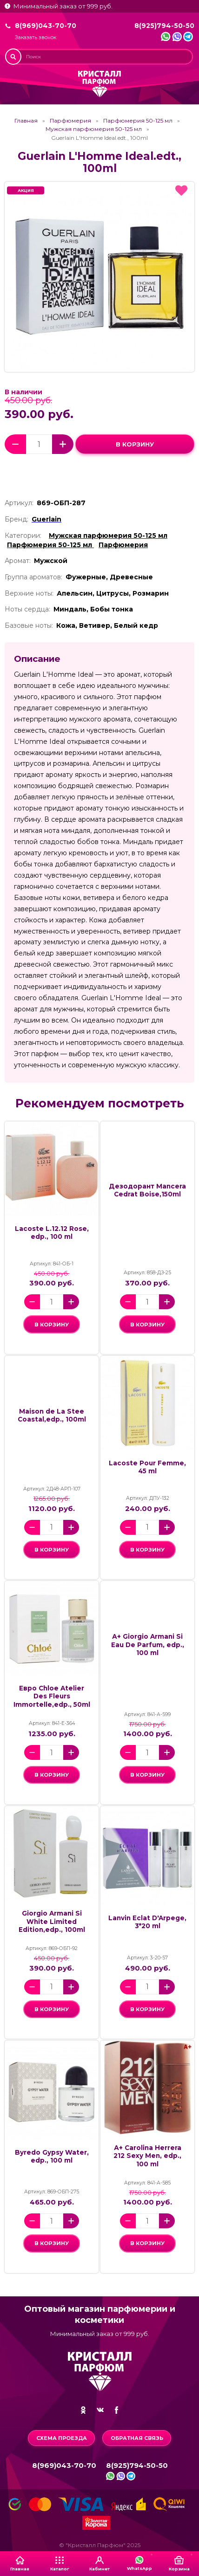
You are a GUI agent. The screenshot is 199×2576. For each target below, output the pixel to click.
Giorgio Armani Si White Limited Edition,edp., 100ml (52, 1921)
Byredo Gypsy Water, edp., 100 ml (52, 2156)
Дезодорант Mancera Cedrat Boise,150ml (147, 1190)
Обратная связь (137, 2438)
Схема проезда (61, 2438)
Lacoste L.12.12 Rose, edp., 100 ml (52, 1232)
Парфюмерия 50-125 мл (137, 120)
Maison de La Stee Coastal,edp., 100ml (52, 1415)
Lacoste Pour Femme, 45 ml (147, 1467)
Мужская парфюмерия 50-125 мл (94, 129)
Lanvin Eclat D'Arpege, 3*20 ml (147, 1922)
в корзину (135, 444)
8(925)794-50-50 (164, 25)
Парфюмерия (70, 120)
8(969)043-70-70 (45, 25)
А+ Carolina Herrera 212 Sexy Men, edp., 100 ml (147, 2156)
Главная (26, 120)
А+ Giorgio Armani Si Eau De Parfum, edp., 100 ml (147, 1644)
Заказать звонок (35, 37)
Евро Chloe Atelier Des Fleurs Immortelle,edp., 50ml (51, 1696)
